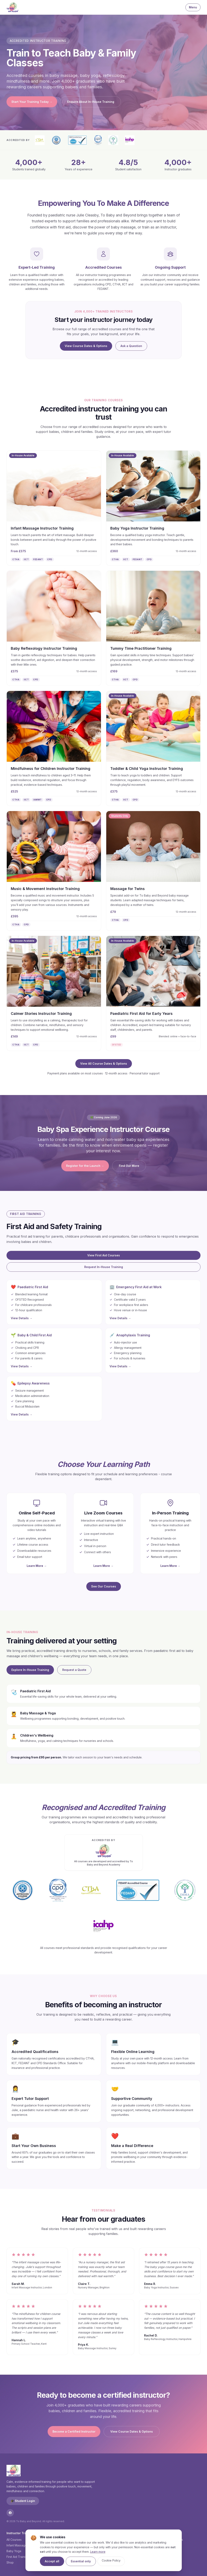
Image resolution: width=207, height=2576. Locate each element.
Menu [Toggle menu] (193, 7)
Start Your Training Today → (31, 101)
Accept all (52, 2561)
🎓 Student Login (23, 2501)
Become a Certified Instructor (74, 2431)
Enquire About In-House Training (90, 101)
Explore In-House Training (30, 1670)
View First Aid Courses (103, 1255)
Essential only (81, 2561)
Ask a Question (131, 346)
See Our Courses (103, 1586)
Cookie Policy (111, 2560)
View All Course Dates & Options (103, 1063)
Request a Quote (74, 1670)
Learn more (97, 2551)
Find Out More (129, 1165)
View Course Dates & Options (86, 346)
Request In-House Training (103, 1267)
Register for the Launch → (85, 1165)
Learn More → (37, 1565)
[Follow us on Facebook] (10, 2512)
